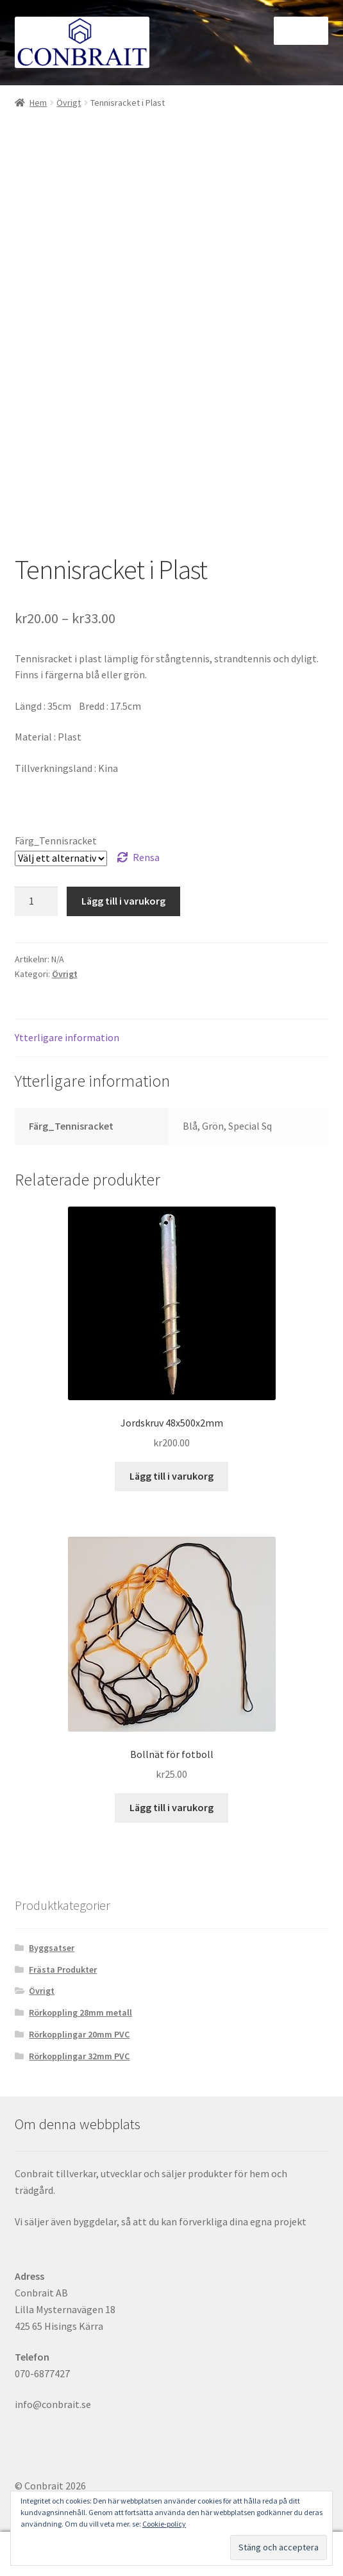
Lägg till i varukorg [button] (171, 1475)
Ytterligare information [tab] (67, 1037)
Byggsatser (51, 1947)
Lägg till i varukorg (123, 900)
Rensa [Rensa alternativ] (146, 857)
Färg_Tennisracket (56, 840)
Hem (38, 102)
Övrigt (68, 102)
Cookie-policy (164, 2524)
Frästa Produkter (63, 1969)
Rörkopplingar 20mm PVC (79, 2034)
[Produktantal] (36, 901)
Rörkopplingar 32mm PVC (79, 2056)
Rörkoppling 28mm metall (80, 2012)
